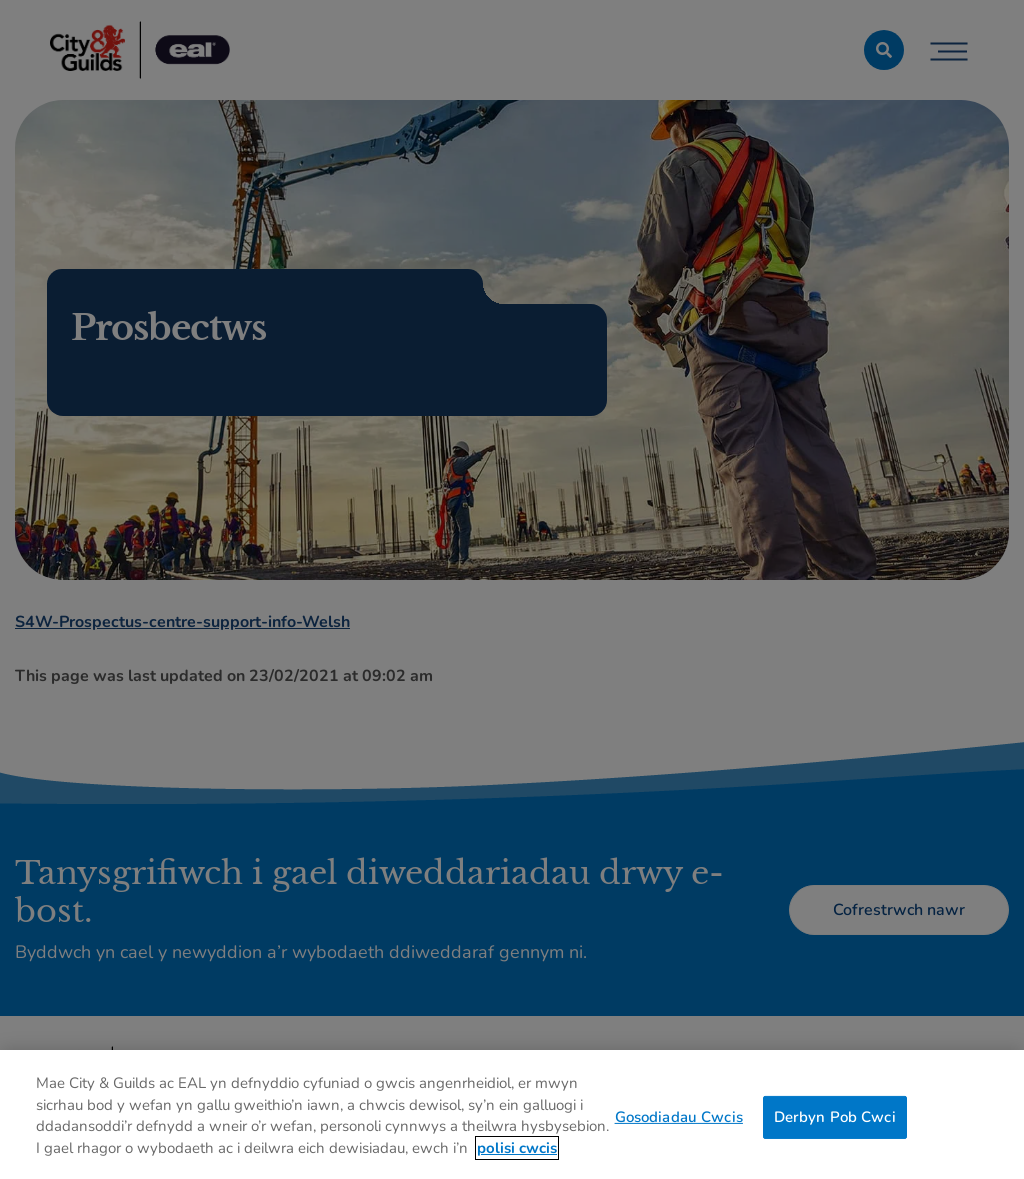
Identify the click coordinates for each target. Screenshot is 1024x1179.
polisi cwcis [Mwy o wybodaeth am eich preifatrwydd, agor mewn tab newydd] (517, 1155)
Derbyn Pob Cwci (835, 1124)
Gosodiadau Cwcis (679, 1124)
